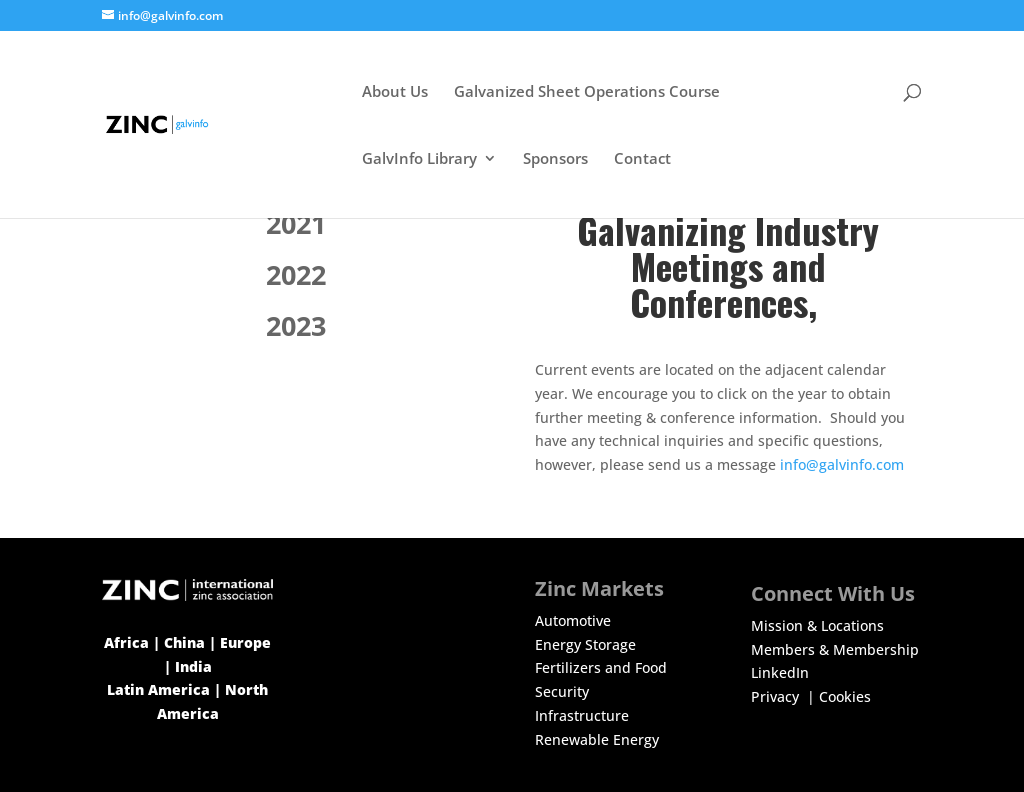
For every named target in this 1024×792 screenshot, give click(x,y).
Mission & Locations (817, 625)
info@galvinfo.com (842, 464)
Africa (126, 642)
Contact (642, 159)
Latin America (158, 689)
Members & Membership (835, 649)
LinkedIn (780, 672)
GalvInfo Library (419, 159)
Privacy (777, 696)
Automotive (573, 620)
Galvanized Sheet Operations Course (587, 92)
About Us (395, 92)
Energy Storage (585, 644)
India (193, 666)
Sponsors (555, 159)
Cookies (845, 696)
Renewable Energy (597, 739)
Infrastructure (582, 715)
